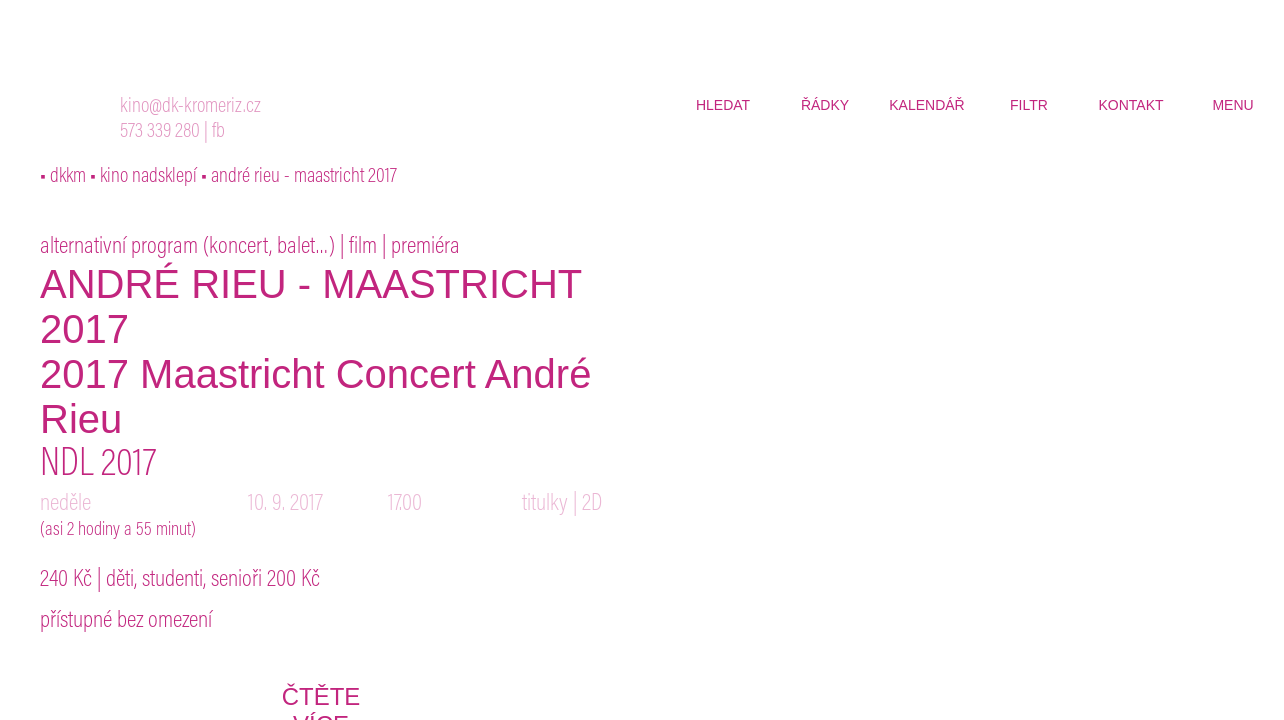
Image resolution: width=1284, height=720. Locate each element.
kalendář (926, 105)
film (363, 247)
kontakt (1130, 105)
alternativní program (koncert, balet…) (187, 247)
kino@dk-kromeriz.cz (190, 107)
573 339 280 (160, 132)
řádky (825, 105)
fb (218, 132)
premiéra (425, 247)
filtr (1029, 105)
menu (1232, 105)
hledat (723, 105)
